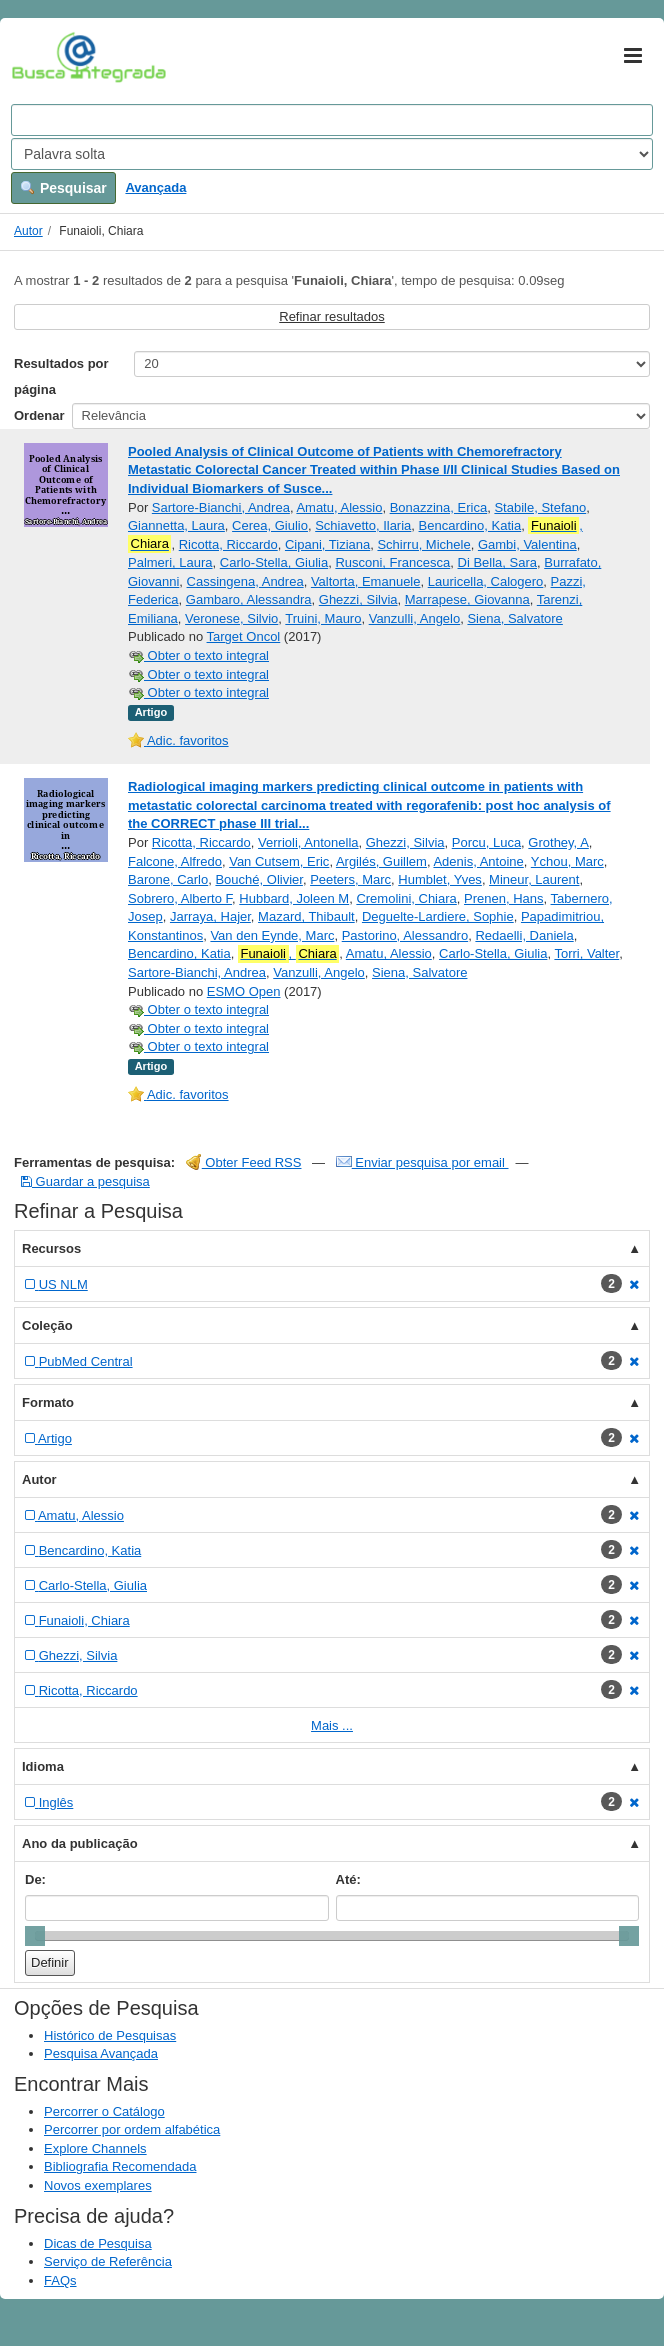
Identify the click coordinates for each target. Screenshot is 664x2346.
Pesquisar (63, 188)
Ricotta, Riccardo (228, 544)
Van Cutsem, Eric (279, 861)
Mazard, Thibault (306, 916)
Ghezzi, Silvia (358, 599)
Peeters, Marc (350, 879)
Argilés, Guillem (381, 861)
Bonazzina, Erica (439, 507)
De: (35, 1879)
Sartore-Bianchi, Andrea (221, 507)
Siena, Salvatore (514, 618)
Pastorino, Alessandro (405, 935)
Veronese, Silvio (231, 618)
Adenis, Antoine (478, 861)
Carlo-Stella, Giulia (274, 562)
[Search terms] (332, 120)
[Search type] (332, 154)
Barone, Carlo (168, 879)
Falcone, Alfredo (175, 861)
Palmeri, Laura (170, 562)
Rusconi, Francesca (392, 562)
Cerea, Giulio (270, 525)
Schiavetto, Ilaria (363, 525)
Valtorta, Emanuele (366, 581)
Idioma (43, 1766)
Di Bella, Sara (497, 562)
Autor (28, 231)
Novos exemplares (98, 2185)
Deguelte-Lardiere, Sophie (438, 916)
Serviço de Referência (108, 2261)
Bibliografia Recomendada (120, 2166)
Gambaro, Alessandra (249, 599)
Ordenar (39, 415)
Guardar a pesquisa (85, 1181)
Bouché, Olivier (258, 879)
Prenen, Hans (504, 898)
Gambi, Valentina (527, 544)
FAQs (60, 2280)
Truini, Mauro (323, 618)
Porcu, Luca (486, 842)
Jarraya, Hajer (210, 916)
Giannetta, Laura (176, 525)
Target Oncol (244, 636)
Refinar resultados (332, 316)
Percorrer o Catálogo (104, 2111)
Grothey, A (558, 842)
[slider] (35, 1936)
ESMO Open (244, 991)
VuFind (42, 57)
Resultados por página (61, 376)
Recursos (51, 1248)
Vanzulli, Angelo (415, 618)
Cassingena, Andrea (245, 581)
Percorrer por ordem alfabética (132, 2129)
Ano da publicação (80, 1843)
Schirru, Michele (423, 544)
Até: (348, 1879)
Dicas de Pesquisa (98, 2243)
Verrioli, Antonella (308, 842)
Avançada (155, 187)
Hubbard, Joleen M (294, 898)
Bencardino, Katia (470, 525)
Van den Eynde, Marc (272, 935)
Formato (48, 1402)
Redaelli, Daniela (524, 935)
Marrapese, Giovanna (467, 599)
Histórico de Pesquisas (110, 2035)
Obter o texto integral (198, 655)
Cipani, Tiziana (327, 544)
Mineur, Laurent (534, 879)
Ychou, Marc (567, 861)
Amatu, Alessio (339, 507)
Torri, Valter (586, 953)
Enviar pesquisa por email (422, 1162)
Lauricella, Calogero (486, 581)
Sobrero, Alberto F (180, 898)
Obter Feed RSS (244, 1162)
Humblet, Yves (440, 879)
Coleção (47, 1325)
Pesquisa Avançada (101, 2053)
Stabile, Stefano (540, 507)
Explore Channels (95, 2148)
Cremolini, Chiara (406, 898)
